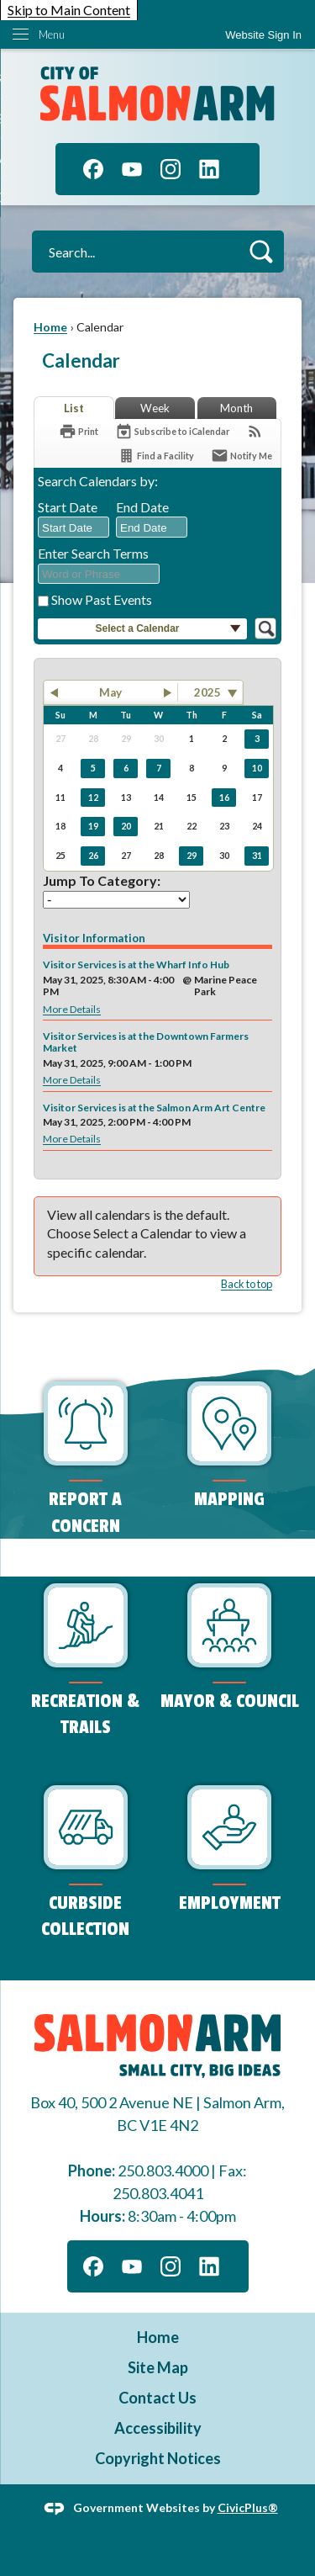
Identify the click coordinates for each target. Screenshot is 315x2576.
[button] (261, 251)
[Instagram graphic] (170, 169)
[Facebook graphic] (93, 169)
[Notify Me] (241, 455)
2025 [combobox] (207, 692)
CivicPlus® (248, 2506)
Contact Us (157, 2397)
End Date (142, 507)
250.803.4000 (163, 2170)
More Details (72, 1009)
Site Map (158, 2367)
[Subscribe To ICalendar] (172, 431)
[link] (263, 35)
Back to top (246, 1284)
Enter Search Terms (93, 553)
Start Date (67, 507)
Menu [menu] (52, 34)
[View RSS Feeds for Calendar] (255, 431)
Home (50, 327)
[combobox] (73, 527)
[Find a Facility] (156, 455)
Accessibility (158, 2428)
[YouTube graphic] (131, 169)
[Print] (78, 431)
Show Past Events (101, 599)
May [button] (110, 692)
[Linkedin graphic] (209, 169)
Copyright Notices (158, 2458)
